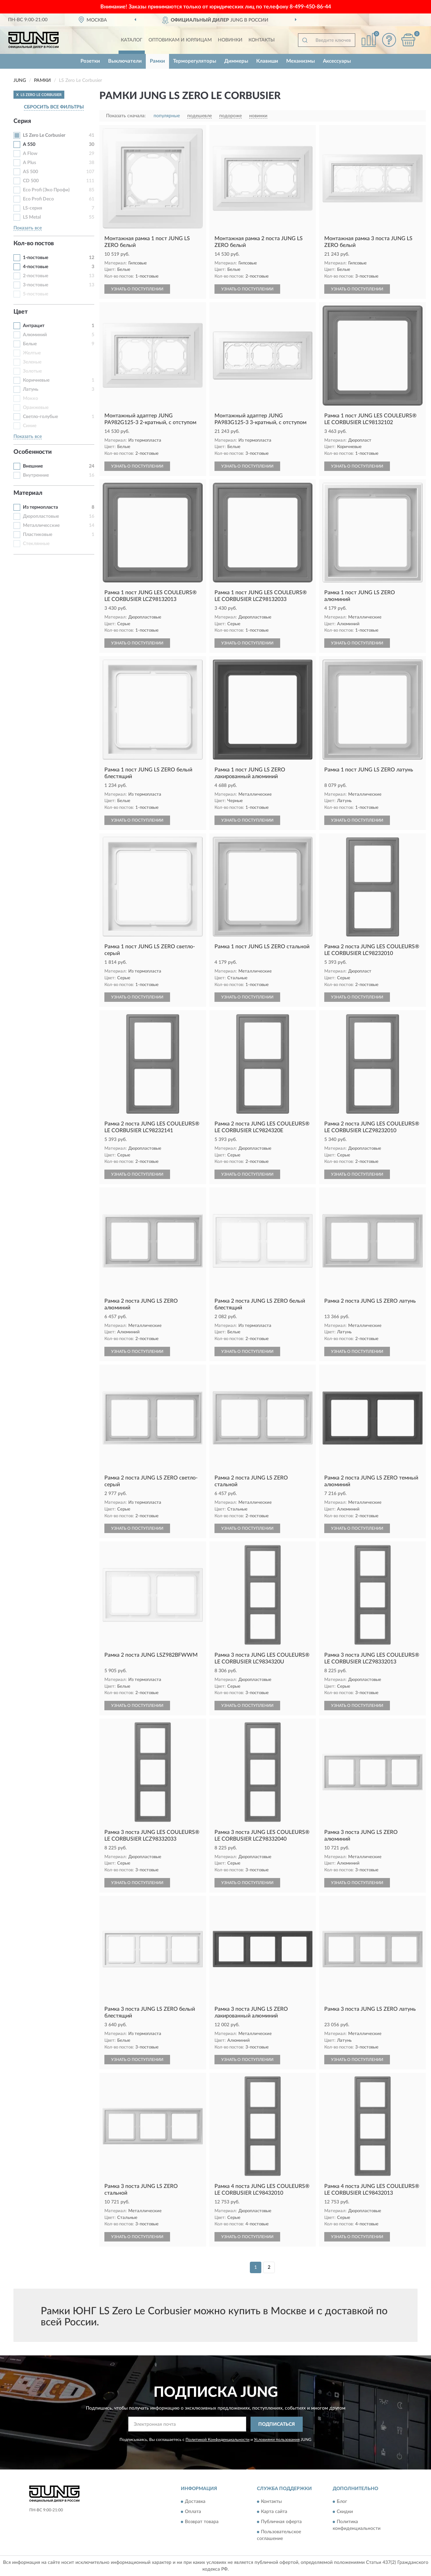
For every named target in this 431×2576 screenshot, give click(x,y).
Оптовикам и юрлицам (180, 40)
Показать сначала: (126, 116)
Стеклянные (36, 543)
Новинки (230, 40)
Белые (30, 344)
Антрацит (33, 325)
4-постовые (35, 266)
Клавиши (267, 61)
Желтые (32, 353)
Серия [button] (22, 121)
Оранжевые (35, 407)
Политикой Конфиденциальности (218, 2440)
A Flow (30, 153)
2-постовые (35, 276)
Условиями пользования (277, 2440)
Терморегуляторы (194, 61)
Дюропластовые (41, 516)
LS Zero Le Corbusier (44, 135)
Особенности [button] (32, 452)
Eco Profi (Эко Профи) (46, 190)
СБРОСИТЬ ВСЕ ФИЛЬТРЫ (54, 107)
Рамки (157, 61)
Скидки (345, 2512)
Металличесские (41, 525)
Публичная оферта (281, 2522)
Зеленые (32, 362)
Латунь (30, 389)
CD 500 (31, 181)
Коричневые (36, 380)
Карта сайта (274, 2512)
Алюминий (35, 334)
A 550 (29, 144)
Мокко (30, 398)
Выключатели (125, 61)
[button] (389, 40)
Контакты (261, 40)
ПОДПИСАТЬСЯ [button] (276, 2424)
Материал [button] (27, 493)
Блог (342, 2502)
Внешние (33, 466)
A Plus (29, 162)
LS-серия (32, 208)
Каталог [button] (131, 40)
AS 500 (30, 171)
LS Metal (32, 217)
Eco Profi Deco (38, 199)
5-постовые (35, 294)
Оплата (193, 2512)
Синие (29, 425)
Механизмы (300, 61)
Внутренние (36, 475)
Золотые (32, 371)
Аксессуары (337, 61)
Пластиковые (37, 534)
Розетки (90, 61)
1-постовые (35, 257)
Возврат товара (202, 2522)
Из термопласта (40, 507)
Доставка (195, 2502)
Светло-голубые (40, 416)
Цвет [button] (20, 312)
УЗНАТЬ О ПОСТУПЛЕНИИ (137, 289)
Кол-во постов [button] (33, 244)
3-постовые (35, 285)
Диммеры (236, 61)
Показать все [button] (27, 228)
